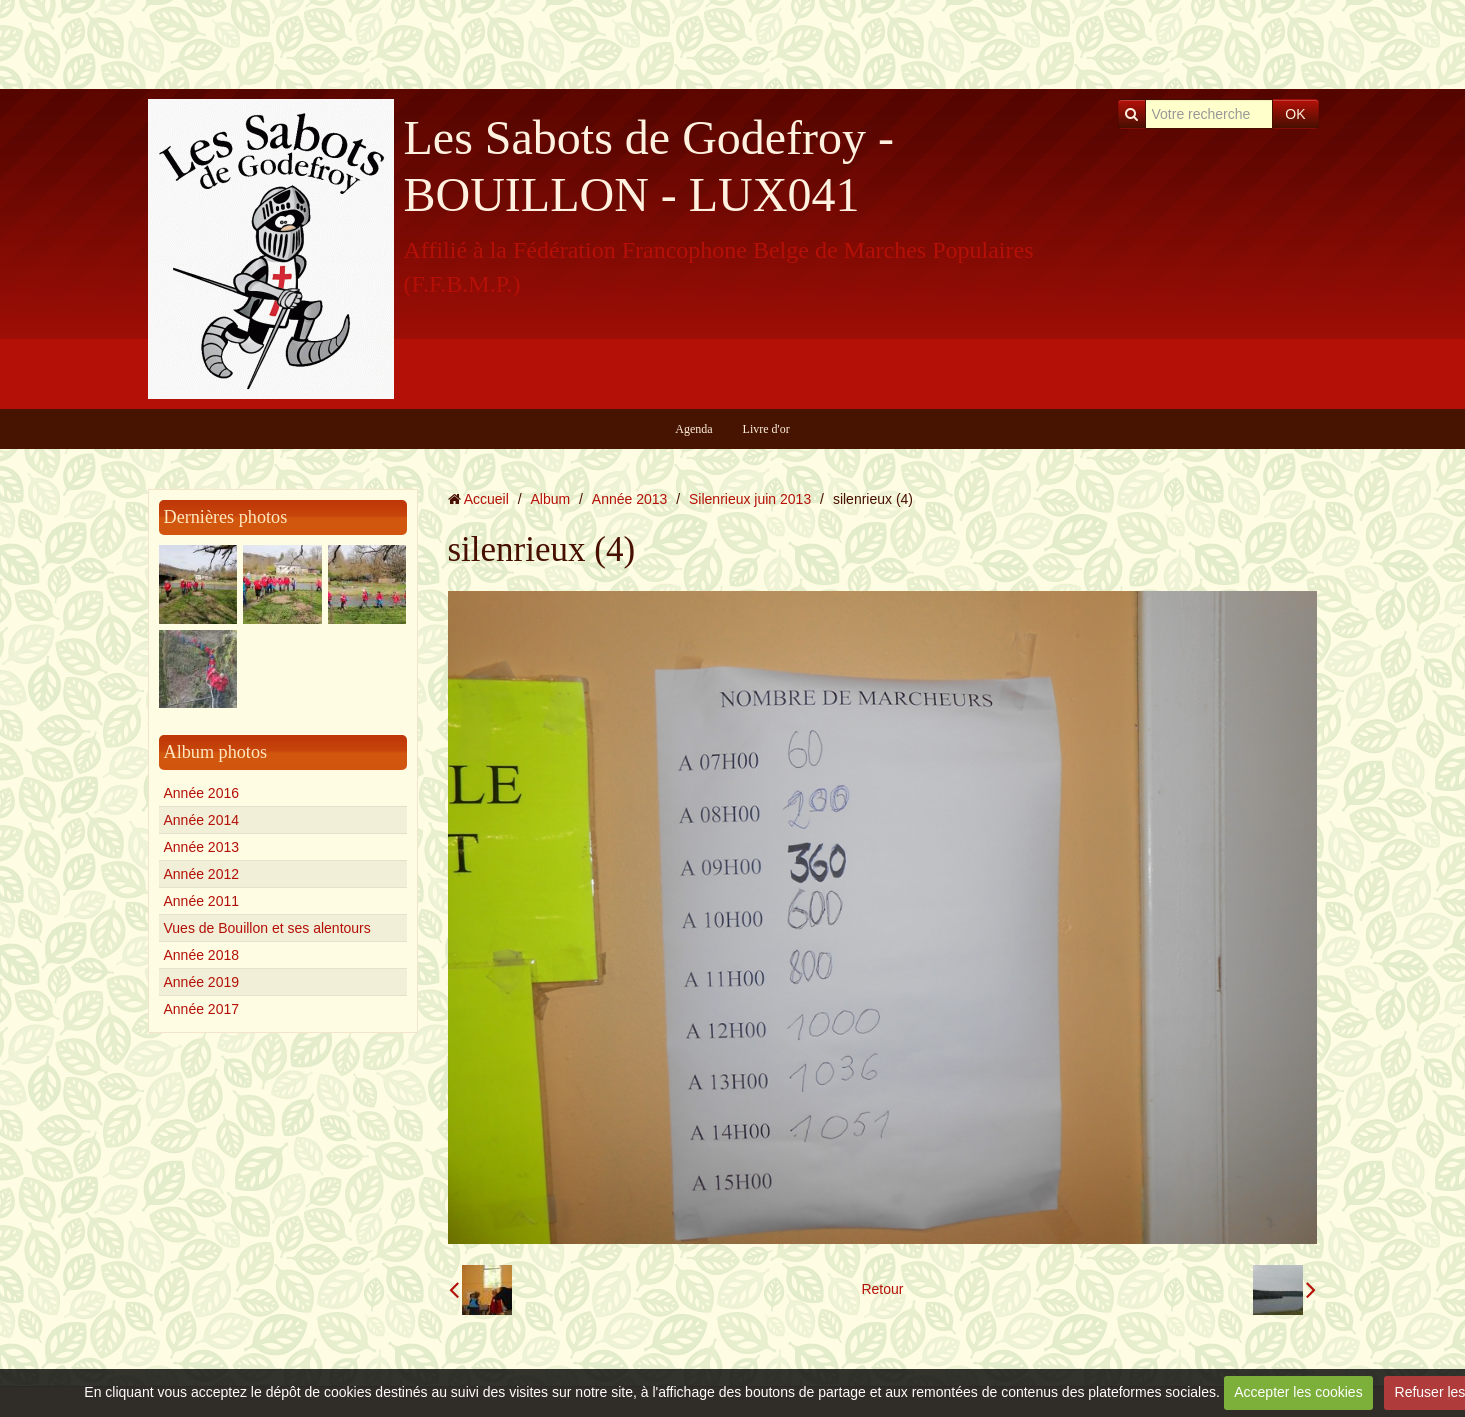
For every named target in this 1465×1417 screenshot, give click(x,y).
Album (550, 499)
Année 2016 (202, 793)
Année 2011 (202, 901)
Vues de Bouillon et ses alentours (267, 928)
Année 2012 (202, 874)
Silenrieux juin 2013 (750, 499)
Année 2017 (202, 1009)
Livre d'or (766, 429)
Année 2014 (202, 820)
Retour (882, 1289)
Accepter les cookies (1298, 1392)
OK (1295, 114)
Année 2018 (202, 955)
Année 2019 (202, 982)
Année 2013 (202, 847)
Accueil (486, 499)
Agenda (693, 429)
